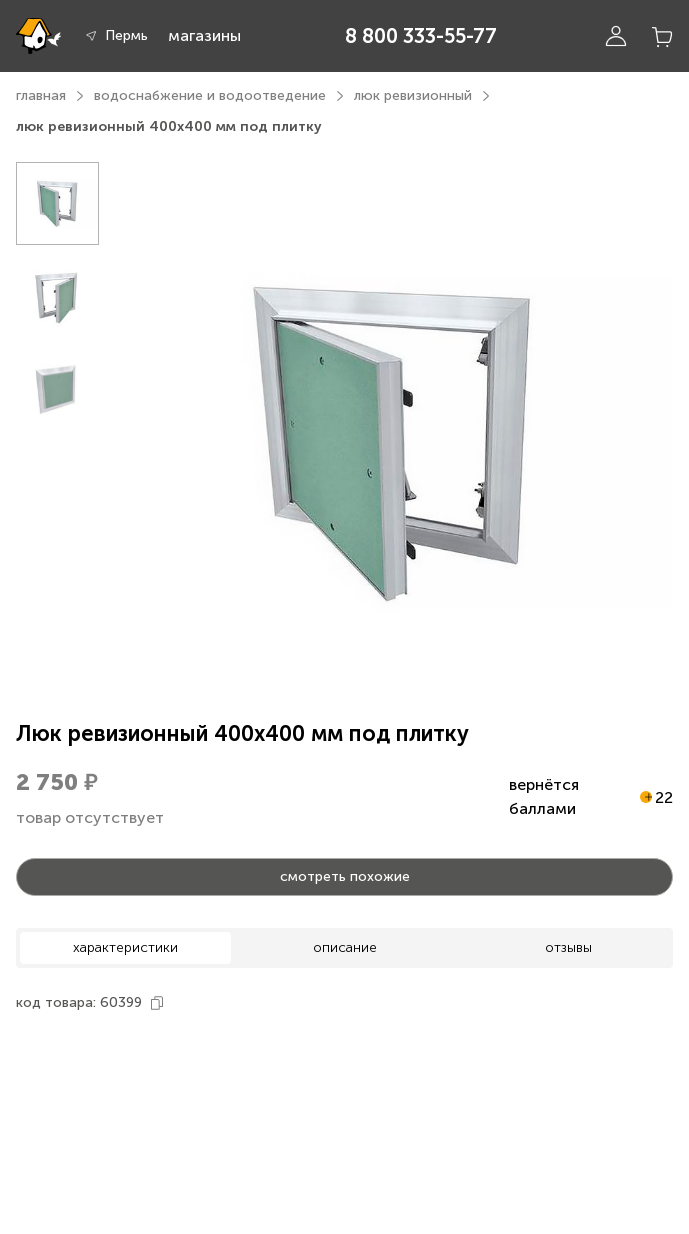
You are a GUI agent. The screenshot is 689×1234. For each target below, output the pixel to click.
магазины (204, 35)
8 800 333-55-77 (421, 36)
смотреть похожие (345, 876)
